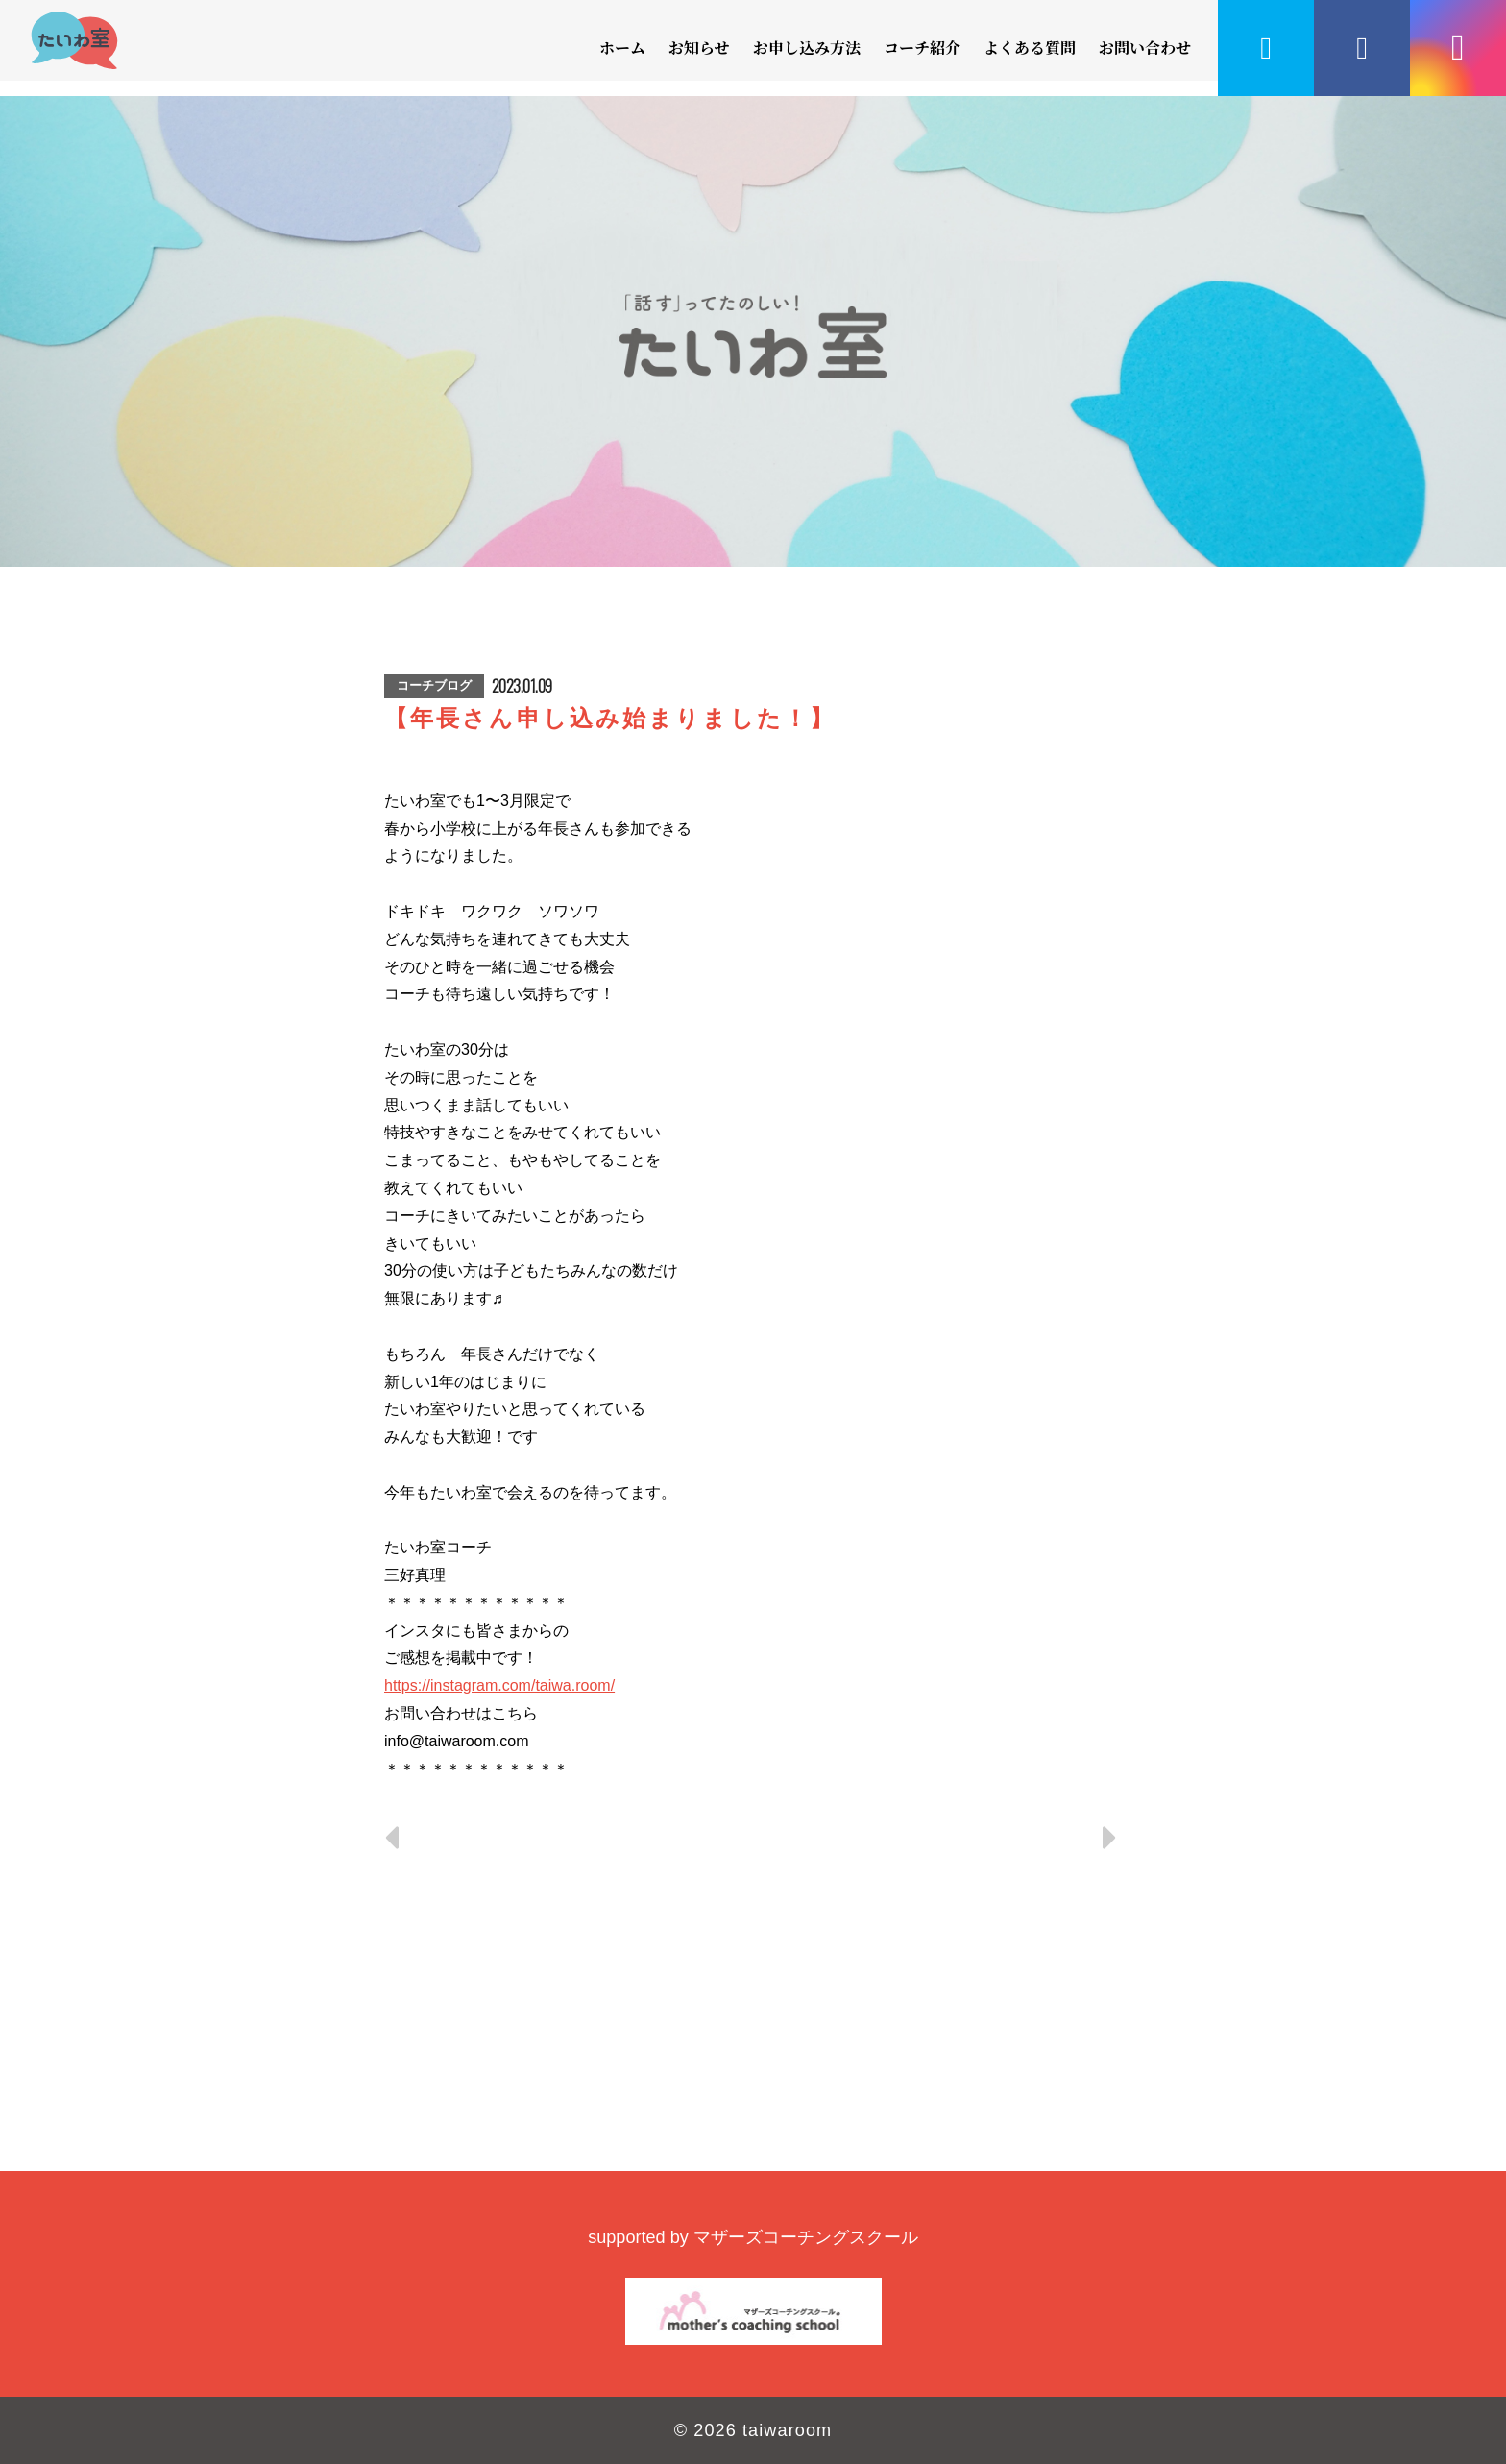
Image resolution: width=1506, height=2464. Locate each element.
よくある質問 (1030, 48)
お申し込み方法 (807, 48)
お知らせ (699, 48)
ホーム (622, 48)
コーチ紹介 (922, 48)
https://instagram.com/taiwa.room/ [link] (499, 1685)
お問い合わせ (1145, 48)
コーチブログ (434, 685)
